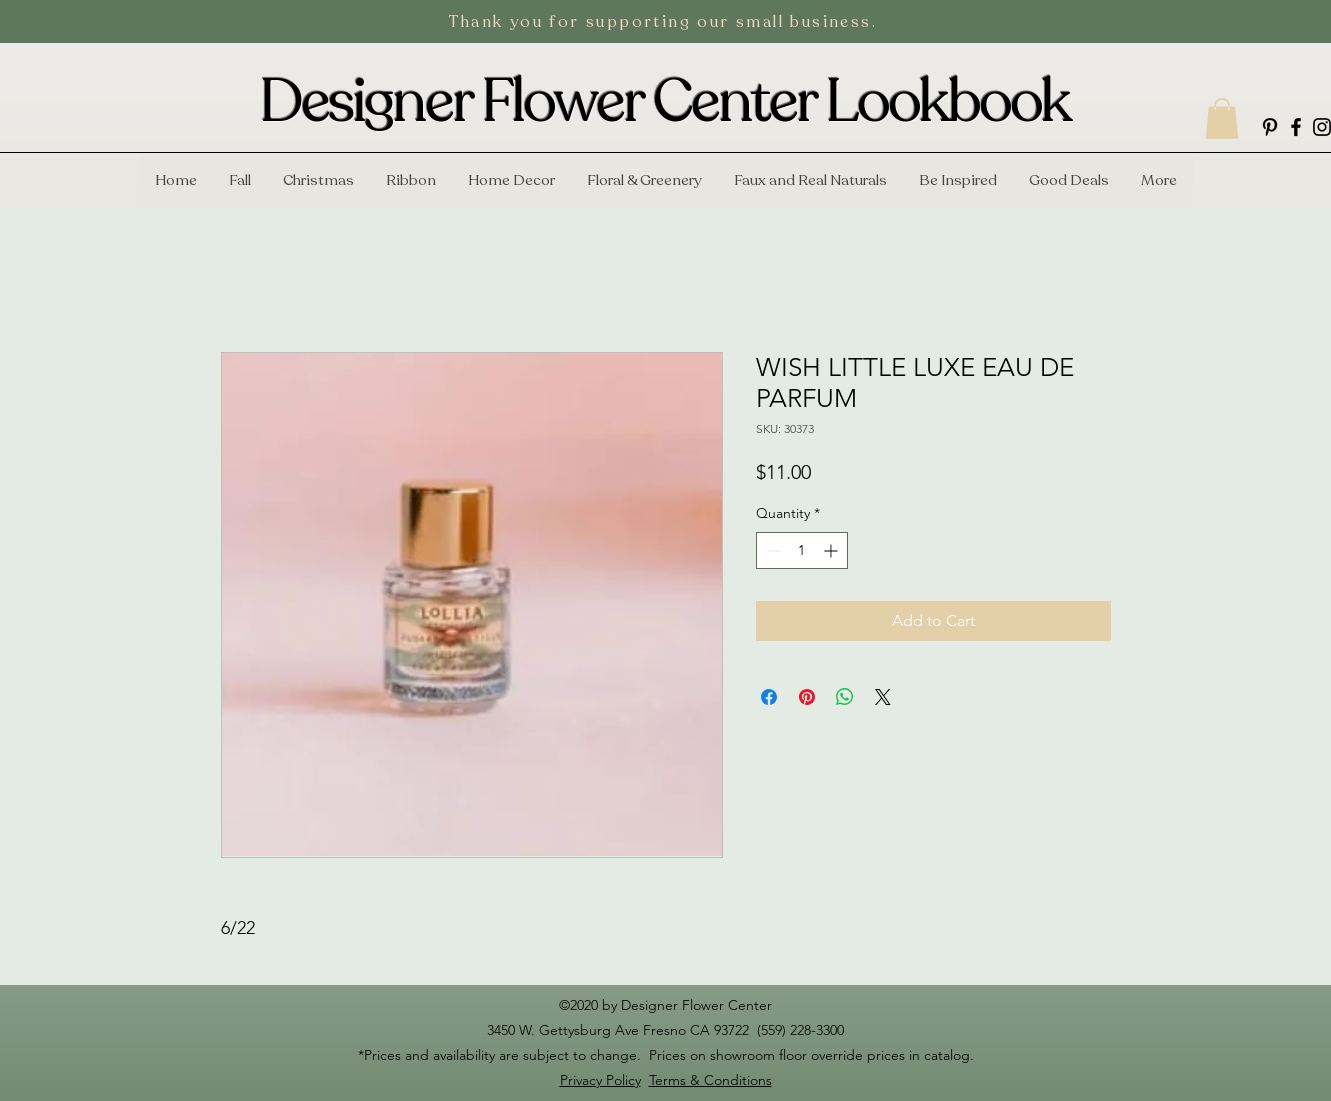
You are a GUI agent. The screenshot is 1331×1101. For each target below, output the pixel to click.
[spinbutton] (802, 550)
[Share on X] (883, 697)
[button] (1222, 118)
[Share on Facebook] (769, 697)
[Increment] (832, 550)
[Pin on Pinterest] (807, 697)
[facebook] (1296, 127)
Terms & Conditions (710, 1080)
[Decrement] (771, 550)
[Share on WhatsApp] (845, 697)
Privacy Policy (600, 1080)
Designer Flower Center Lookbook (665, 102)
